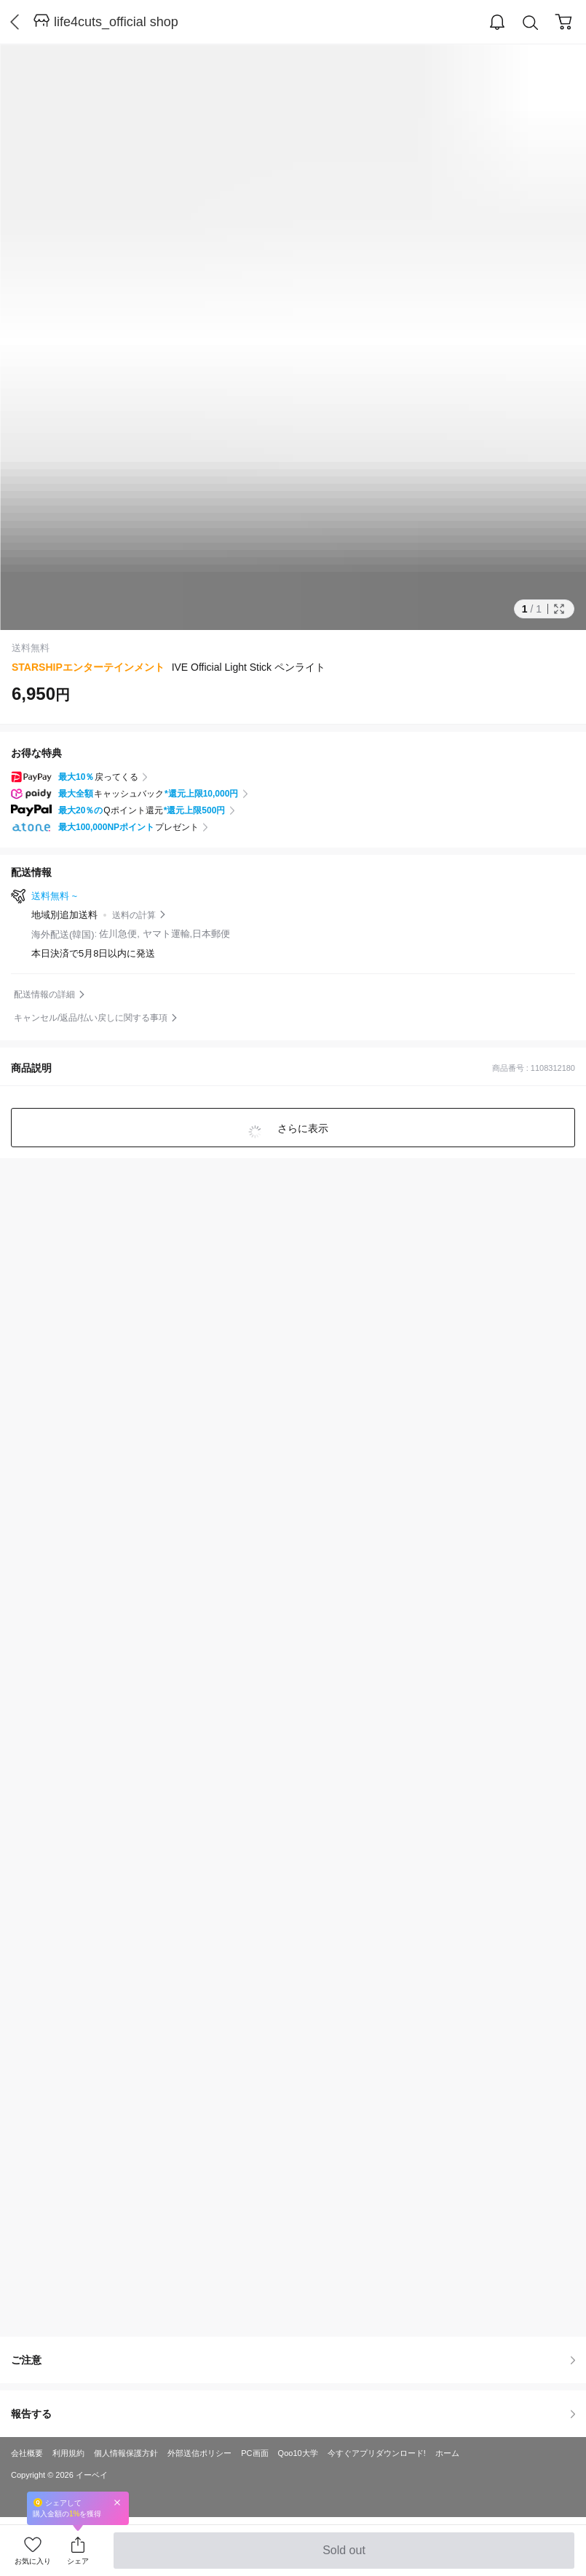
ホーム (447, 2453)
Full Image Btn (559, 609)
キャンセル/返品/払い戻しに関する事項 (90, 1018)
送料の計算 (134, 915)
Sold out (343, 2556)
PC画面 (254, 2453)
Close (117, 2502)
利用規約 (68, 2453)
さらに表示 (302, 1128)
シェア (78, 2561)
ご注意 (293, 2359)
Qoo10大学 (298, 2453)
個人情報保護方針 (126, 2453)
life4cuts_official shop (116, 22)
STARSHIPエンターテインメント (88, 667)
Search (531, 23)
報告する (293, 2413)
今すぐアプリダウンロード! (377, 2453)
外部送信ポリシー (199, 2453)
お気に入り (33, 2561)
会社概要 (27, 2453)
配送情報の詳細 (44, 994)
